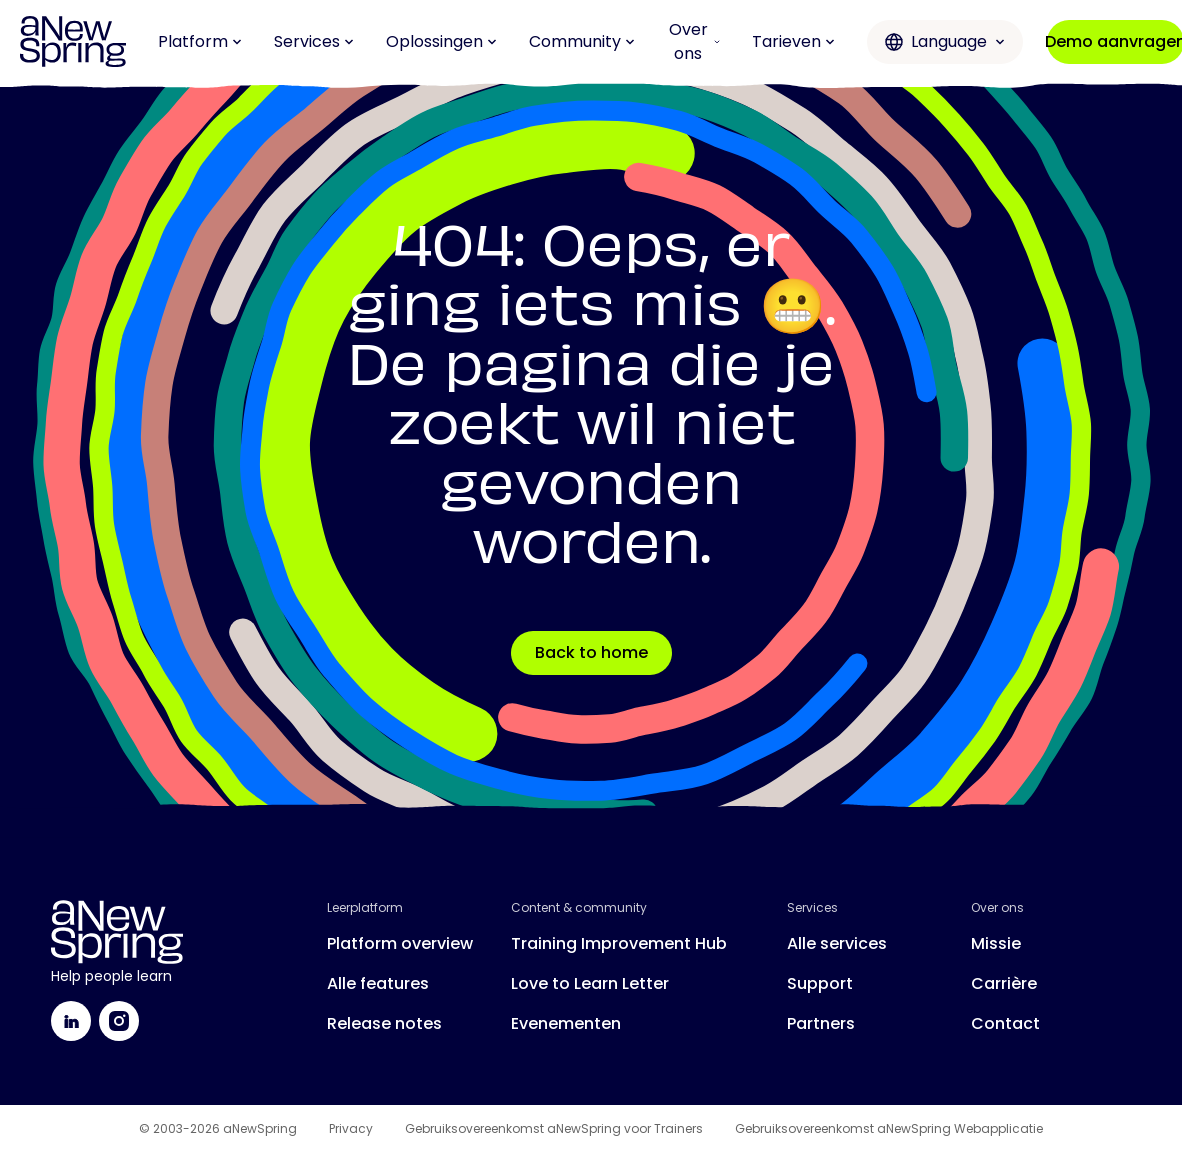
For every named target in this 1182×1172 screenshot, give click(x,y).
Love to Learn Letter (590, 983)
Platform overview (400, 943)
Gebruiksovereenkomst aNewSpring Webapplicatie (889, 1129)
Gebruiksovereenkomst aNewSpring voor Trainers (554, 1129)
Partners (821, 1023)
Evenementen (566, 1023)
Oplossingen (441, 41)
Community (582, 41)
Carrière (1004, 983)
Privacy (351, 1129)
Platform (200, 41)
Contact (1005, 1023)
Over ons (694, 41)
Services (314, 41)
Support (820, 983)
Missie (996, 943)
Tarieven (793, 41)
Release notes (384, 1023)
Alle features (378, 983)
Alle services (837, 943)
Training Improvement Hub (619, 943)
